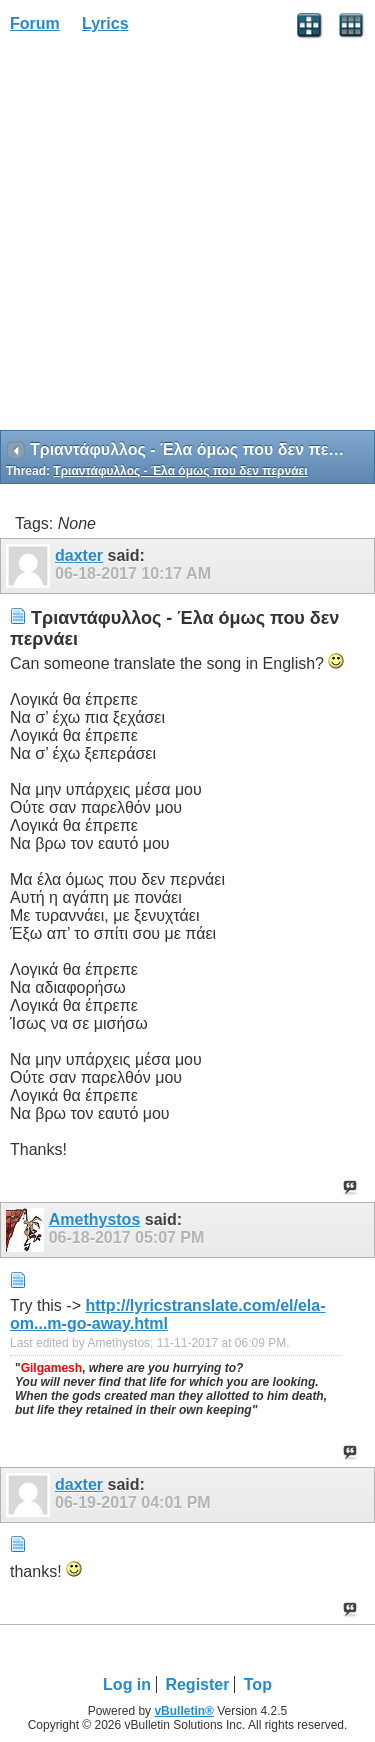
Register (197, 1684)
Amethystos (95, 1219)
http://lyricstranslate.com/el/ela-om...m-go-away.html (168, 1314)
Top (258, 1684)
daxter (79, 555)
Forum (35, 23)
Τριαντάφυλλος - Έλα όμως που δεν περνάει (180, 471)
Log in (127, 1684)
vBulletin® (184, 1711)
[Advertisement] (187, 238)
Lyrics (105, 23)
